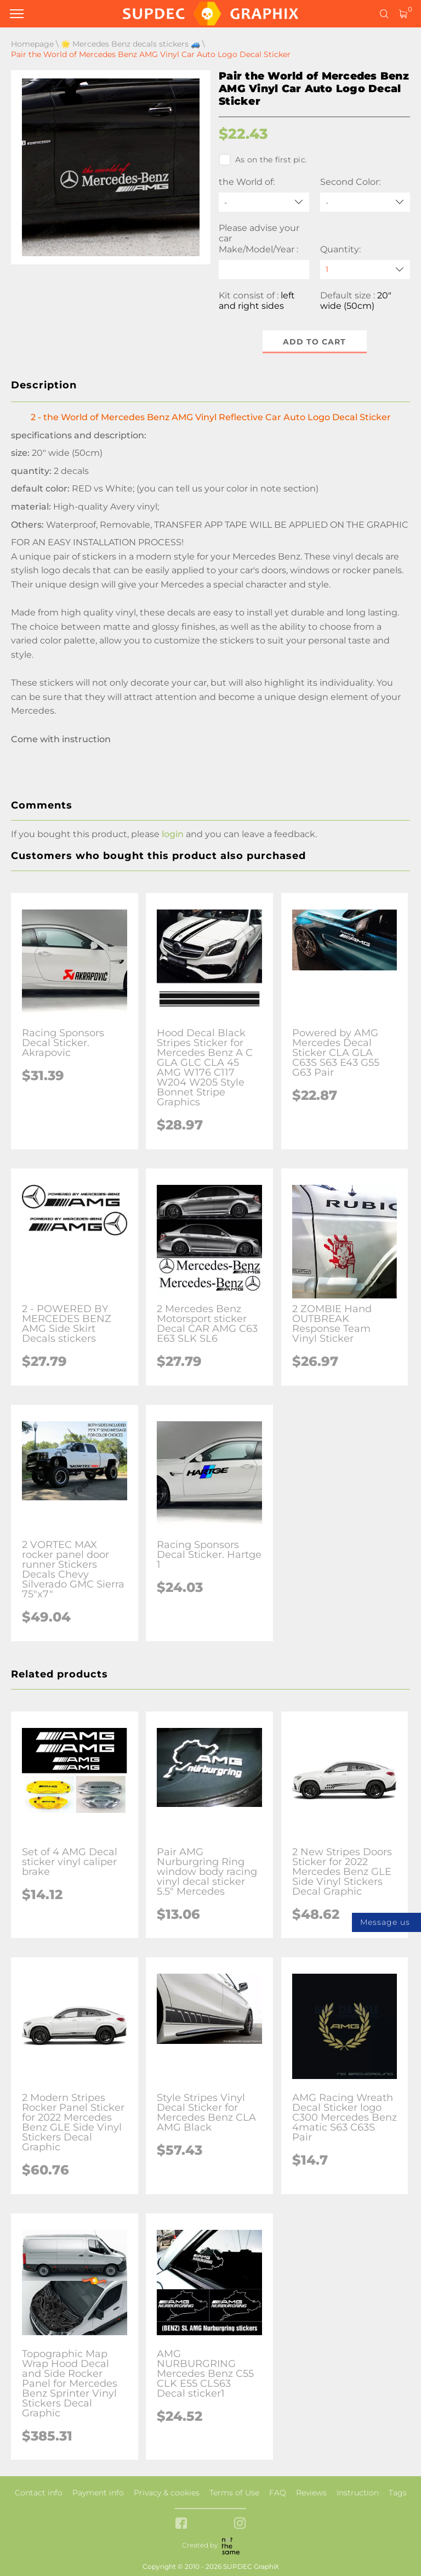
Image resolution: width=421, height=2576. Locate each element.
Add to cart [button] (314, 342)
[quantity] (365, 269)
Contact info (38, 2493)
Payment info (98, 2493)
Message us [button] (385, 1922)
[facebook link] (181, 2524)
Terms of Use (234, 2493)
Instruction (358, 2493)
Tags (398, 2493)
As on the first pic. (263, 160)
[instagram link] (239, 2524)
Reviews (311, 2493)
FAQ (277, 2493)
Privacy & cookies (167, 2493)
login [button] (173, 834)
